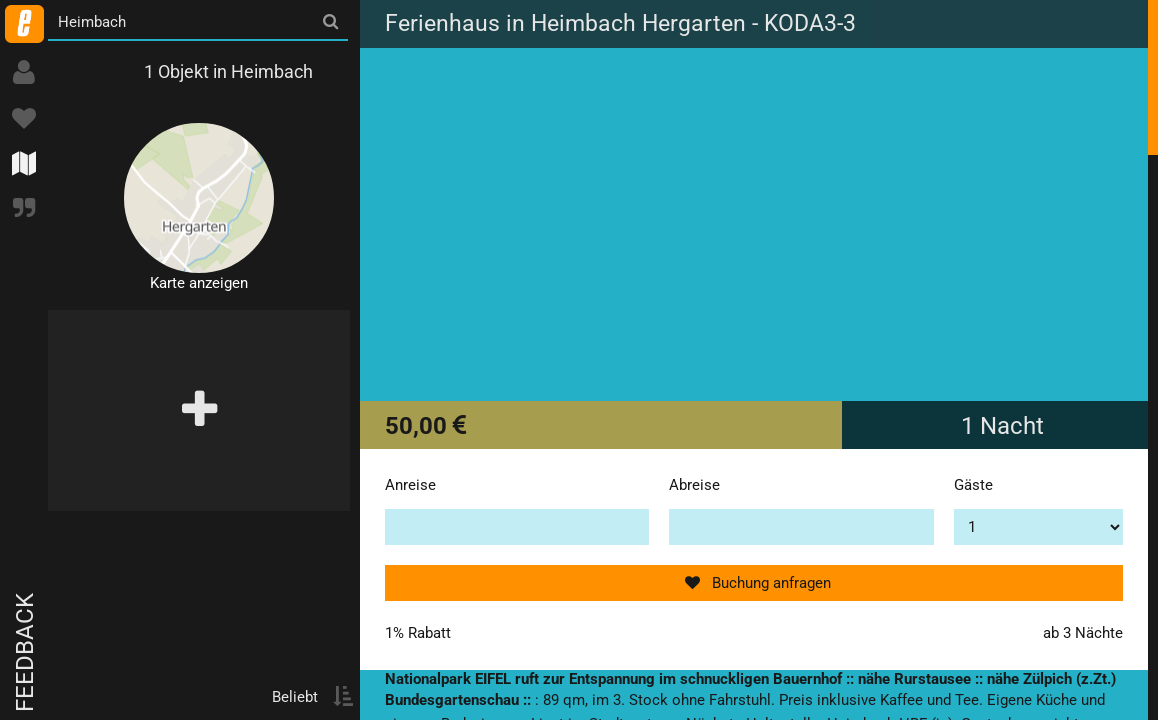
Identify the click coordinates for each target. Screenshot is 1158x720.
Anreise (410, 485)
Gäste (973, 485)
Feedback (25, 652)
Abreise (694, 485)
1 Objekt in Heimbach (228, 71)
